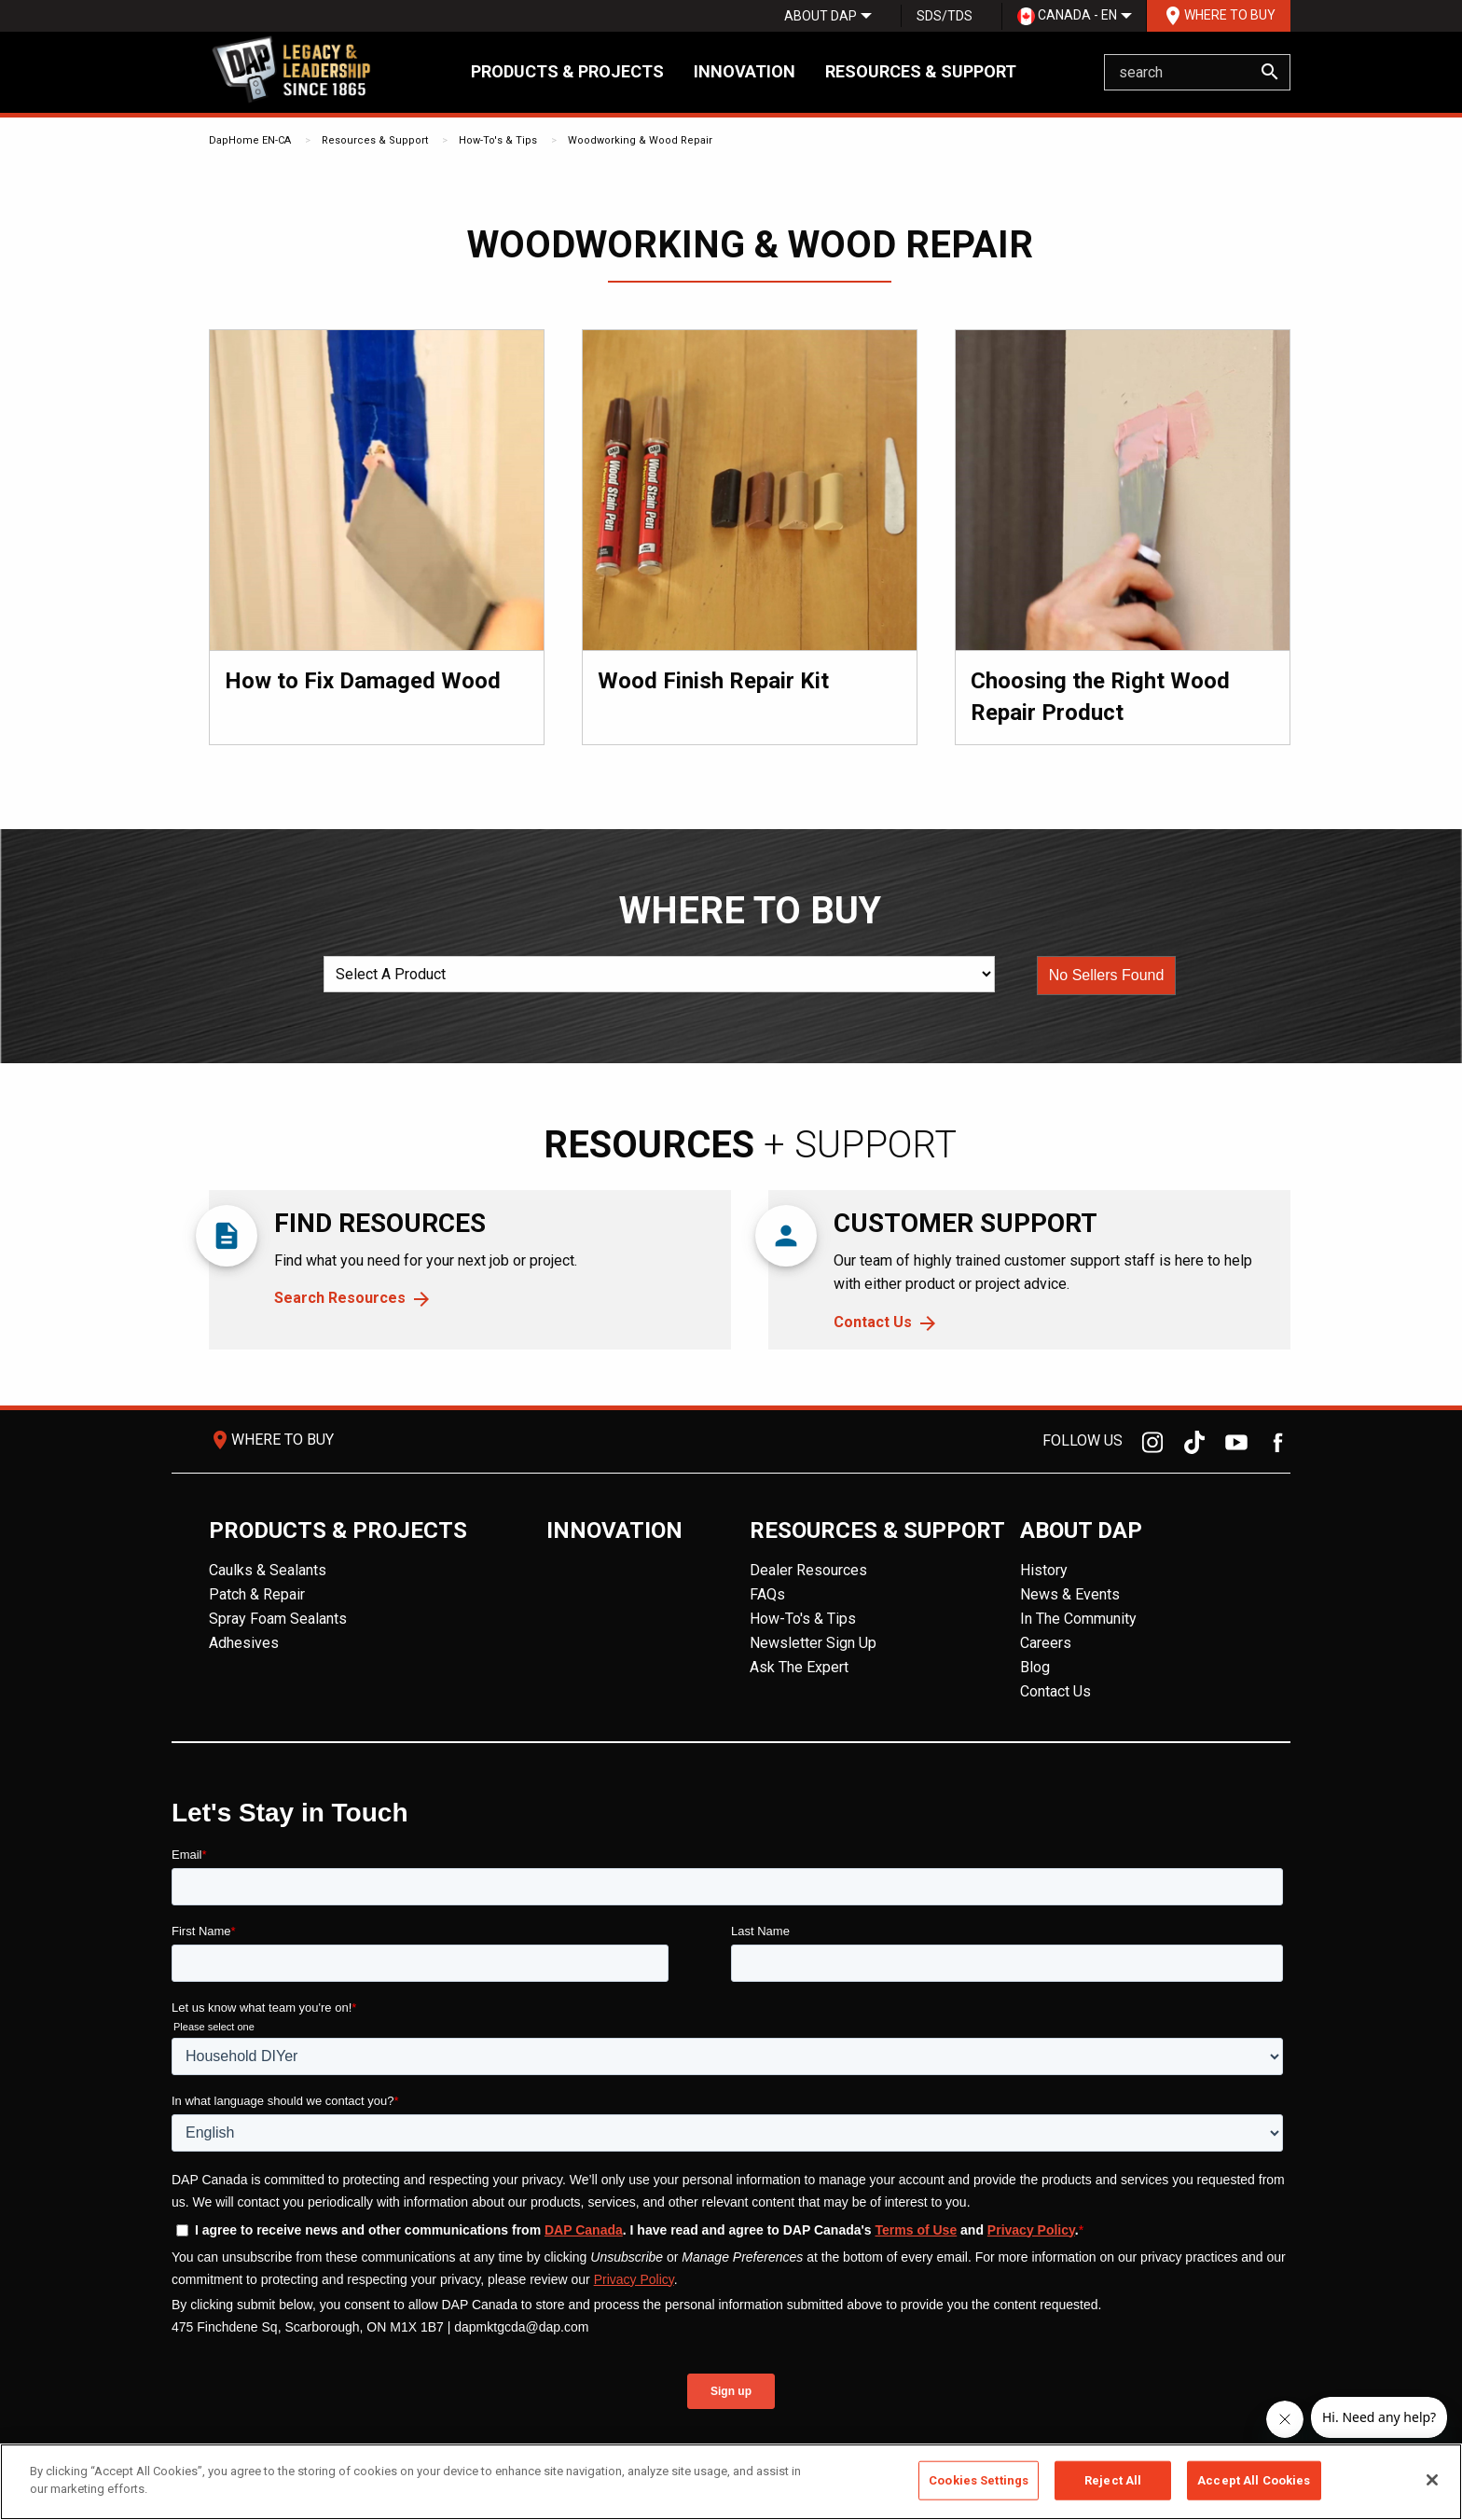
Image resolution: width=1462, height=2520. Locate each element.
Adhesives (244, 1643)
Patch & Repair (257, 1594)
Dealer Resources (808, 1570)
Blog (1035, 1667)
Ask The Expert (799, 1667)
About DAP (820, 15)
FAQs (767, 1594)
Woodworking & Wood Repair (640, 140)
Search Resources (340, 1298)
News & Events (1070, 1594)
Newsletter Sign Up (813, 1643)
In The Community (1078, 1618)
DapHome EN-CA (250, 140)
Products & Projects (567, 71)
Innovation (744, 71)
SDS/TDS (944, 15)
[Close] (1432, 2479)
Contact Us (873, 1322)
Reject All (1112, 2480)
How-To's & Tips (498, 140)
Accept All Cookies (1253, 2480)
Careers (1045, 1643)
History (1044, 1570)
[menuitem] (820, 16)
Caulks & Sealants (267, 1570)
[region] (731, 2482)
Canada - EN (1067, 16)
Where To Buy (1219, 16)
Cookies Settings (978, 2480)
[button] (1107, 975)
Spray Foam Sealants (278, 1618)
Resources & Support (920, 71)
